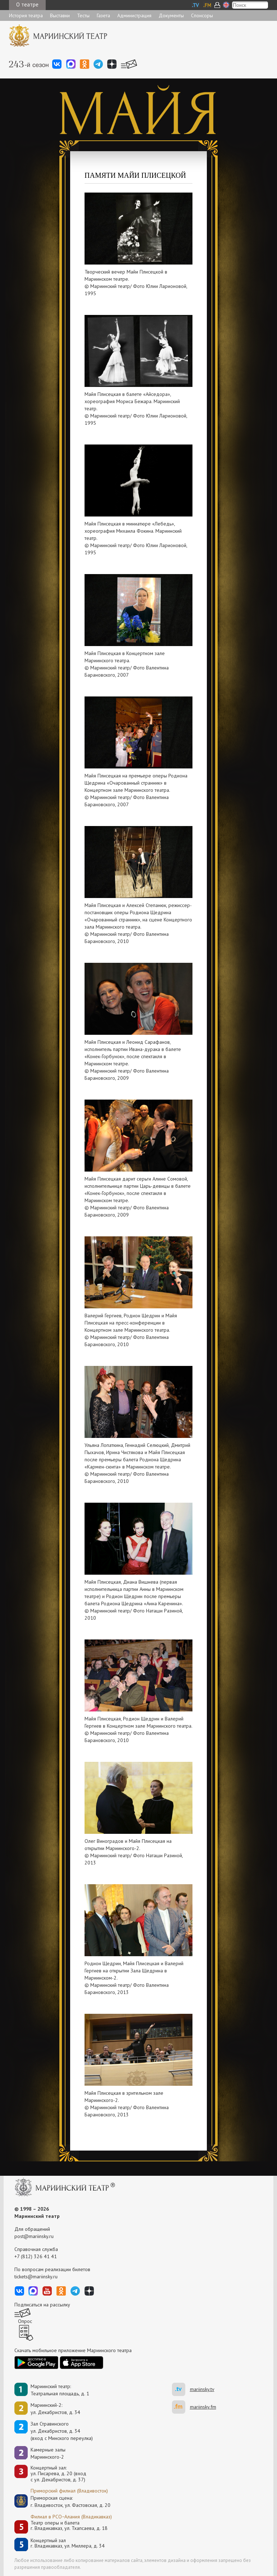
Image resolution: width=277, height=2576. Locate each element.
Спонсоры (202, 15)
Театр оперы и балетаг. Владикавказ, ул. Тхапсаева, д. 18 (69, 2525)
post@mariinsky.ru (34, 2236)
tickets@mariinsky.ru (36, 2276)
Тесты (83, 15)
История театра (26, 15)
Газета (103, 15)
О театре (27, 4)
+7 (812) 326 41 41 (35, 2256)
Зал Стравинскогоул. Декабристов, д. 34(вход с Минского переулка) (62, 2431)
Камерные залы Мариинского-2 (48, 2453)
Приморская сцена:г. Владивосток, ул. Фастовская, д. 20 (63, 2501)
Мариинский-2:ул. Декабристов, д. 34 (55, 2408)
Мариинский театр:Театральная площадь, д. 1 (60, 2390)
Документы (171, 15)
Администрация (134, 15)
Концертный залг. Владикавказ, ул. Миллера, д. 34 (68, 2543)
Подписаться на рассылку (42, 2304)
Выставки (60, 15)
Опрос (25, 2321)
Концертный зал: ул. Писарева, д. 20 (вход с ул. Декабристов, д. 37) (58, 2474)
